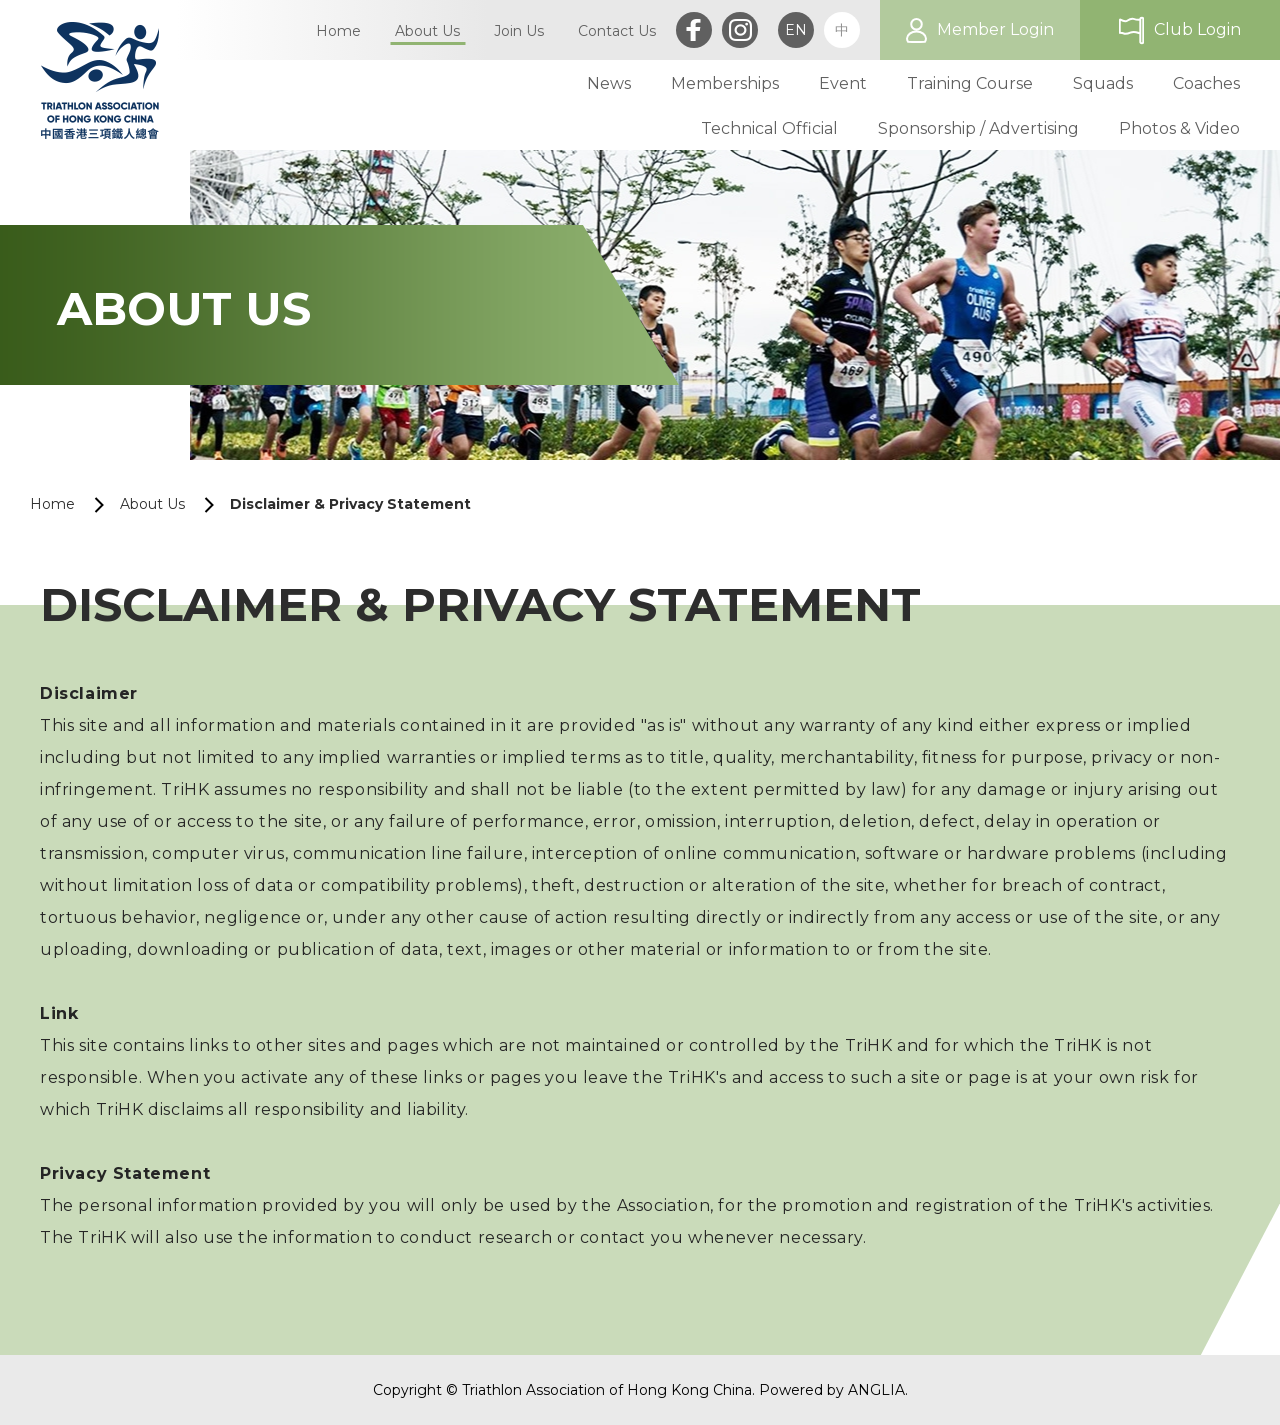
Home (52, 504)
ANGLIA (876, 1390)
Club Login (1197, 29)
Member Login (995, 29)
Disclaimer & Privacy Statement (350, 504)
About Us (152, 504)
